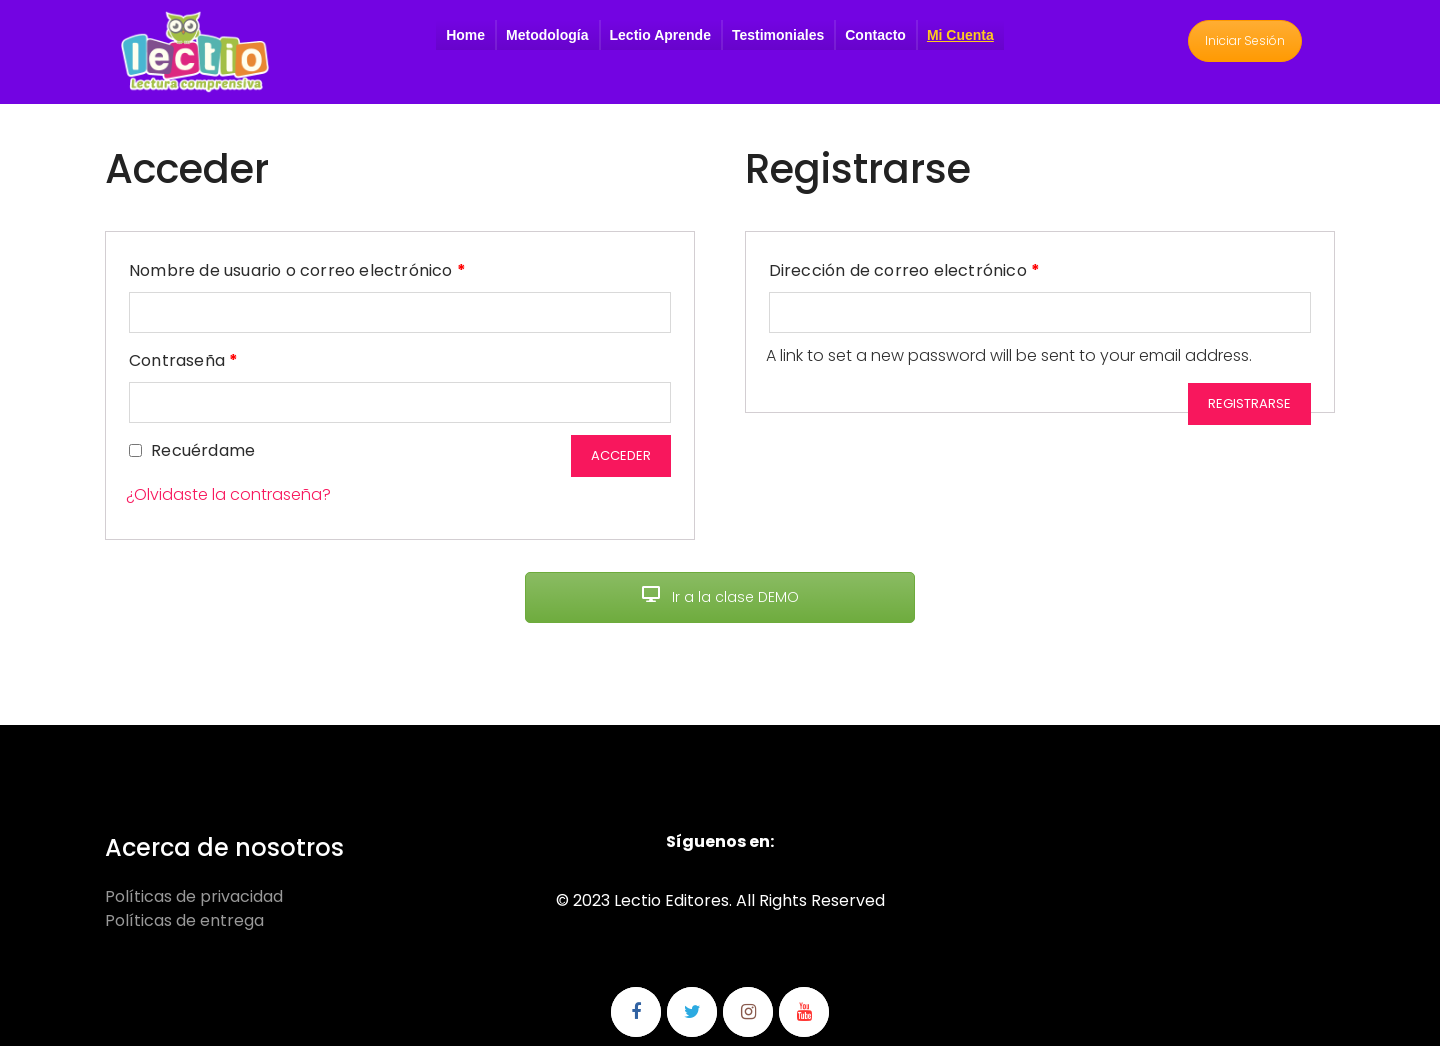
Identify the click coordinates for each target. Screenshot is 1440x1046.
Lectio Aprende (660, 35)
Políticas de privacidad (194, 896)
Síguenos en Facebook (636, 1012)
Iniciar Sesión (1245, 40)
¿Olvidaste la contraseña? (228, 494)
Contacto (875, 35)
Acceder (621, 455)
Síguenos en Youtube (804, 1012)
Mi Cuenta (960, 35)
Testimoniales (778, 35)
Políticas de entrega (184, 920)
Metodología (547, 35)
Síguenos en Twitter (692, 1012)
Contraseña (183, 358)
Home (465, 35)
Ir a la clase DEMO (720, 597)
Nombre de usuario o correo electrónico (297, 268)
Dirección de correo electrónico (905, 268)
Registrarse (1249, 403)
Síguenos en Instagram (748, 1012)
